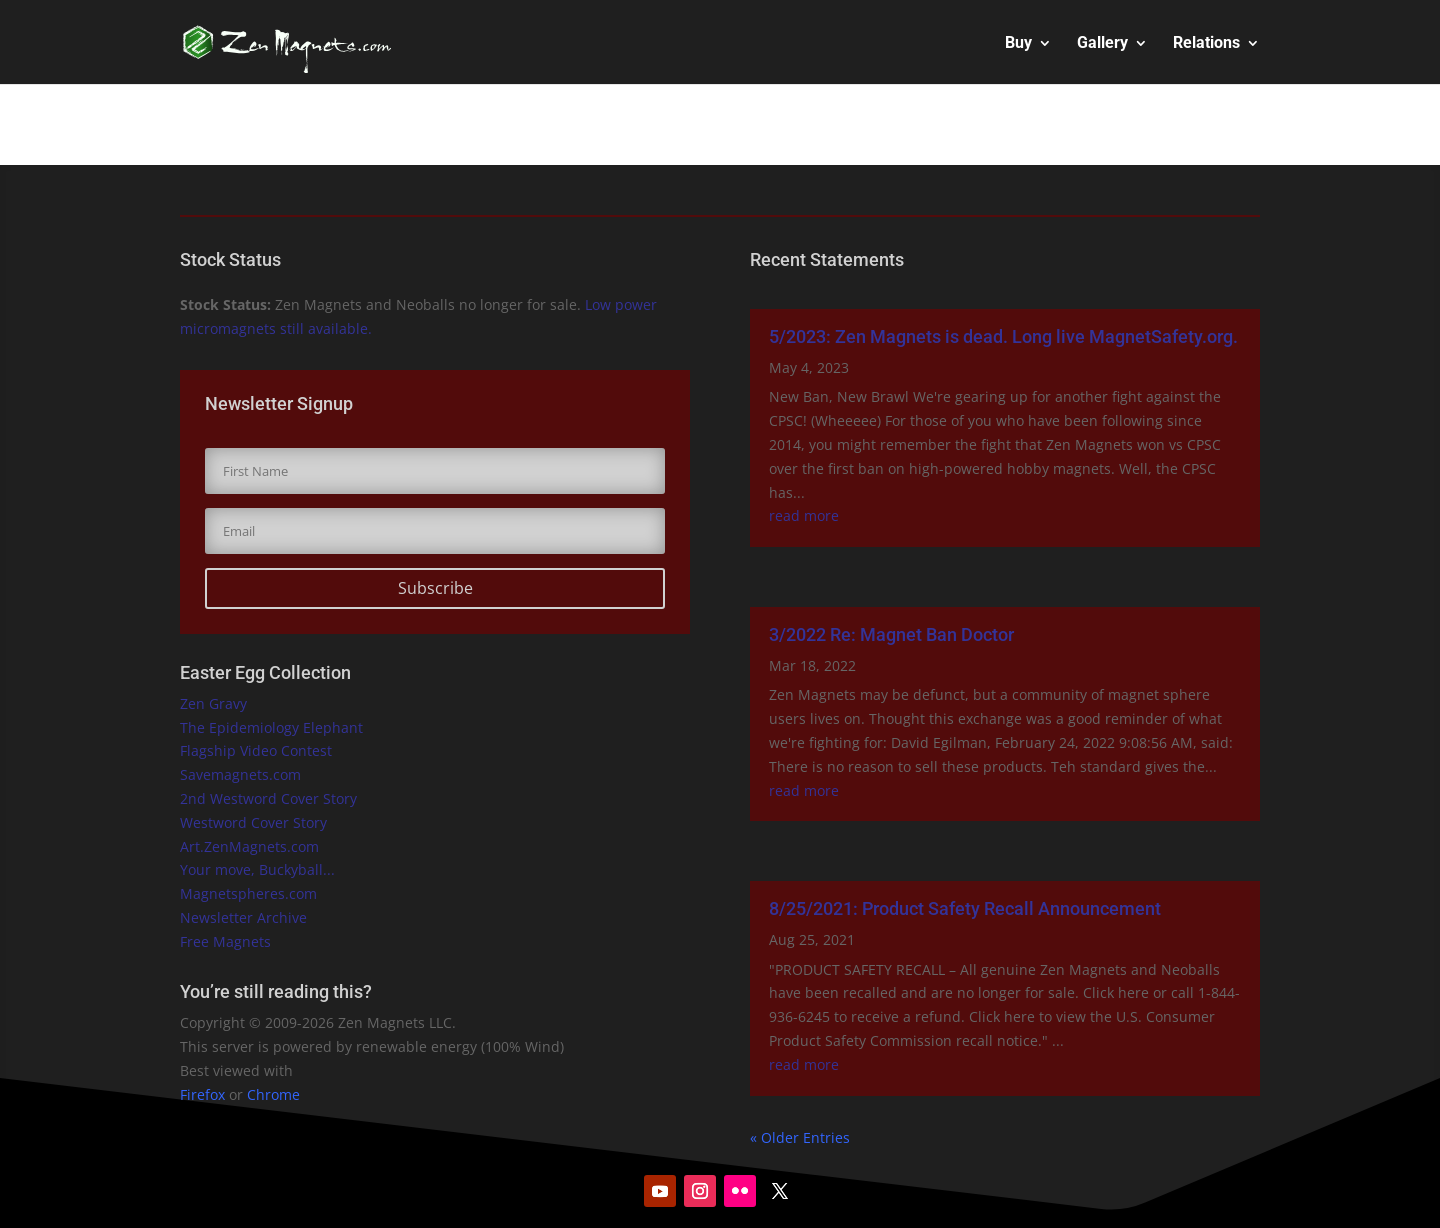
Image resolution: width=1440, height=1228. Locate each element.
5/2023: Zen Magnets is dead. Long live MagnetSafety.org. (1003, 336)
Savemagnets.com (240, 774)
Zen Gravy (213, 703)
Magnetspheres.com (248, 893)
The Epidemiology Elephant (271, 727)
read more (804, 515)
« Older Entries (800, 1137)
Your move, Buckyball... (257, 869)
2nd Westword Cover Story (268, 798)
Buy (1018, 44)
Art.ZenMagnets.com (249, 846)
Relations (1206, 44)
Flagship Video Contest (256, 750)
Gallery (1102, 44)
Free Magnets (225, 941)
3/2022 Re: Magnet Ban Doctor (891, 634)
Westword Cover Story (253, 822)
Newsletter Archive (243, 917)
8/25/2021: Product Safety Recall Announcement (965, 908)
